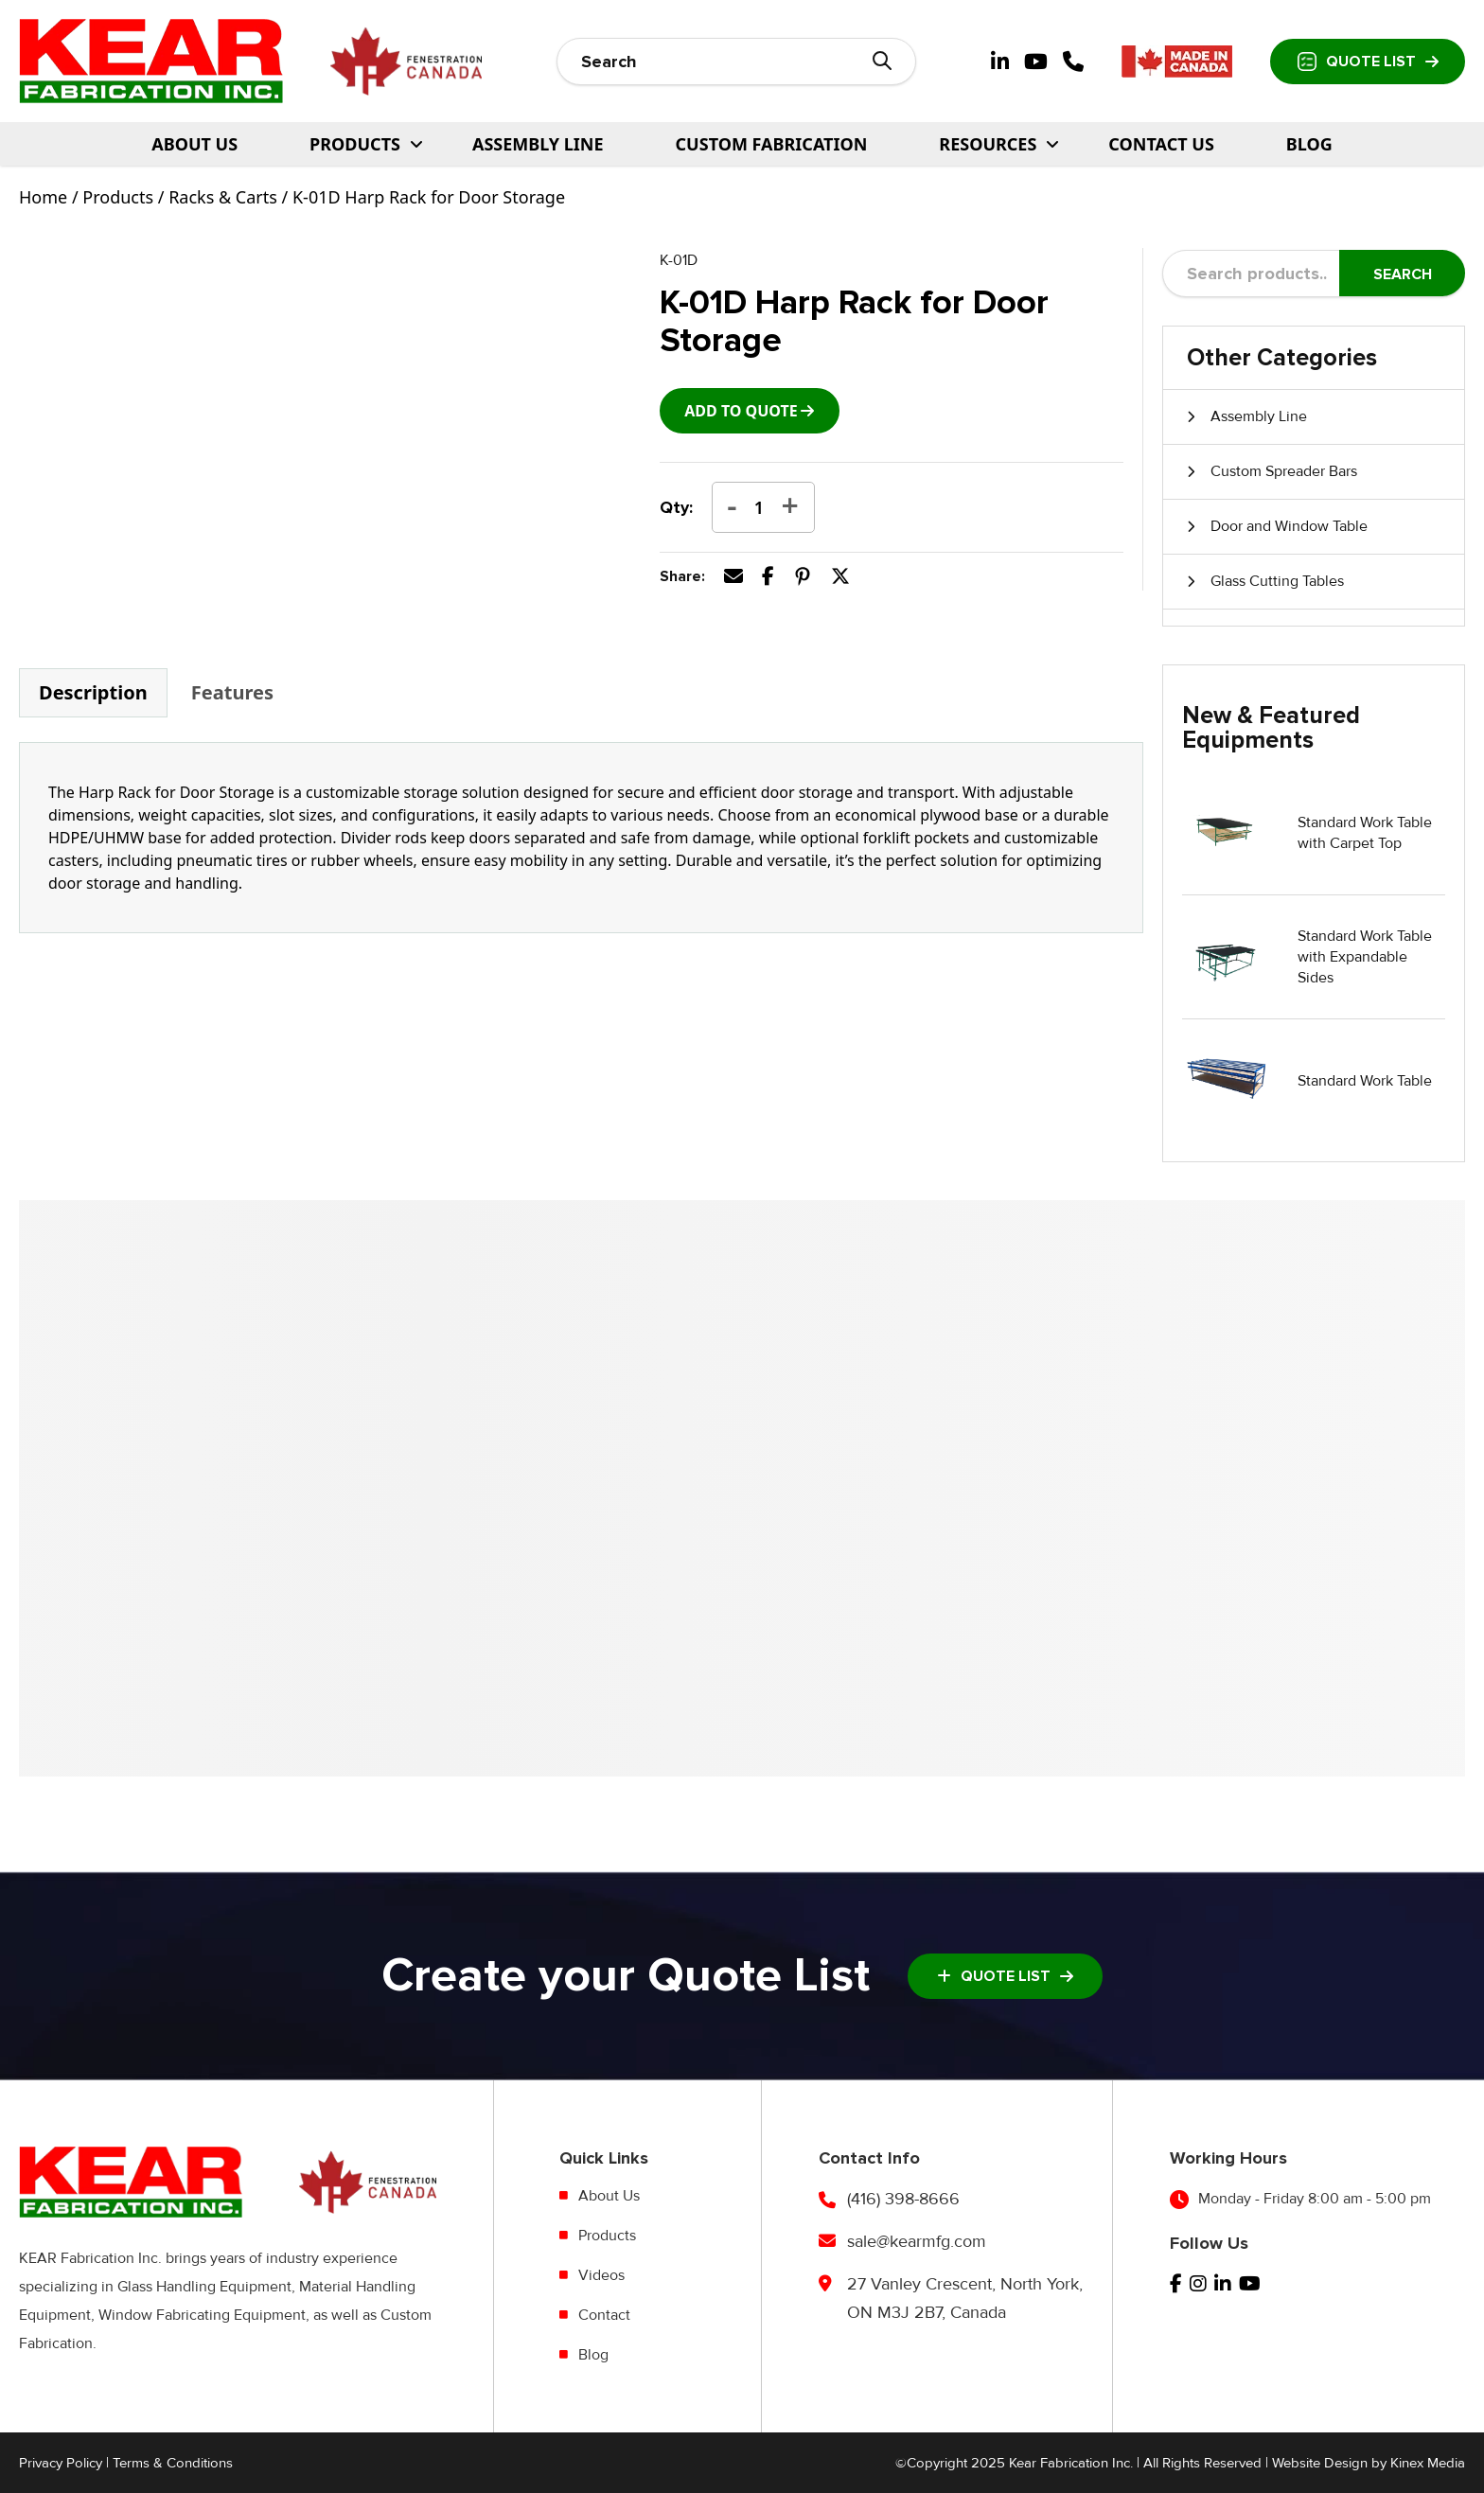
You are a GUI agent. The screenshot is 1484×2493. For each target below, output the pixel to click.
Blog (1309, 144)
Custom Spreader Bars (1283, 471)
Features (232, 692)
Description (93, 692)
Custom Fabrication (772, 144)
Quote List (1368, 61)
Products (117, 197)
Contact (604, 2315)
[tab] (93, 692)
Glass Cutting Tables (1277, 581)
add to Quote (741, 410)
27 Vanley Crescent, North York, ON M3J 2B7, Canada (965, 2298)
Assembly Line (538, 144)
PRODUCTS (354, 144)
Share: (682, 576)
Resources (987, 144)
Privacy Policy (60, 2462)
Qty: (676, 507)
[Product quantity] (759, 507)
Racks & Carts (222, 197)
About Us (194, 144)
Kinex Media (1427, 2462)
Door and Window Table (1289, 526)
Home (43, 197)
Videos (601, 2275)
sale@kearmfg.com (916, 2241)
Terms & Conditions (173, 2462)
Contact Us (1160, 144)
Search (1402, 274)
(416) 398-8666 (903, 2198)
